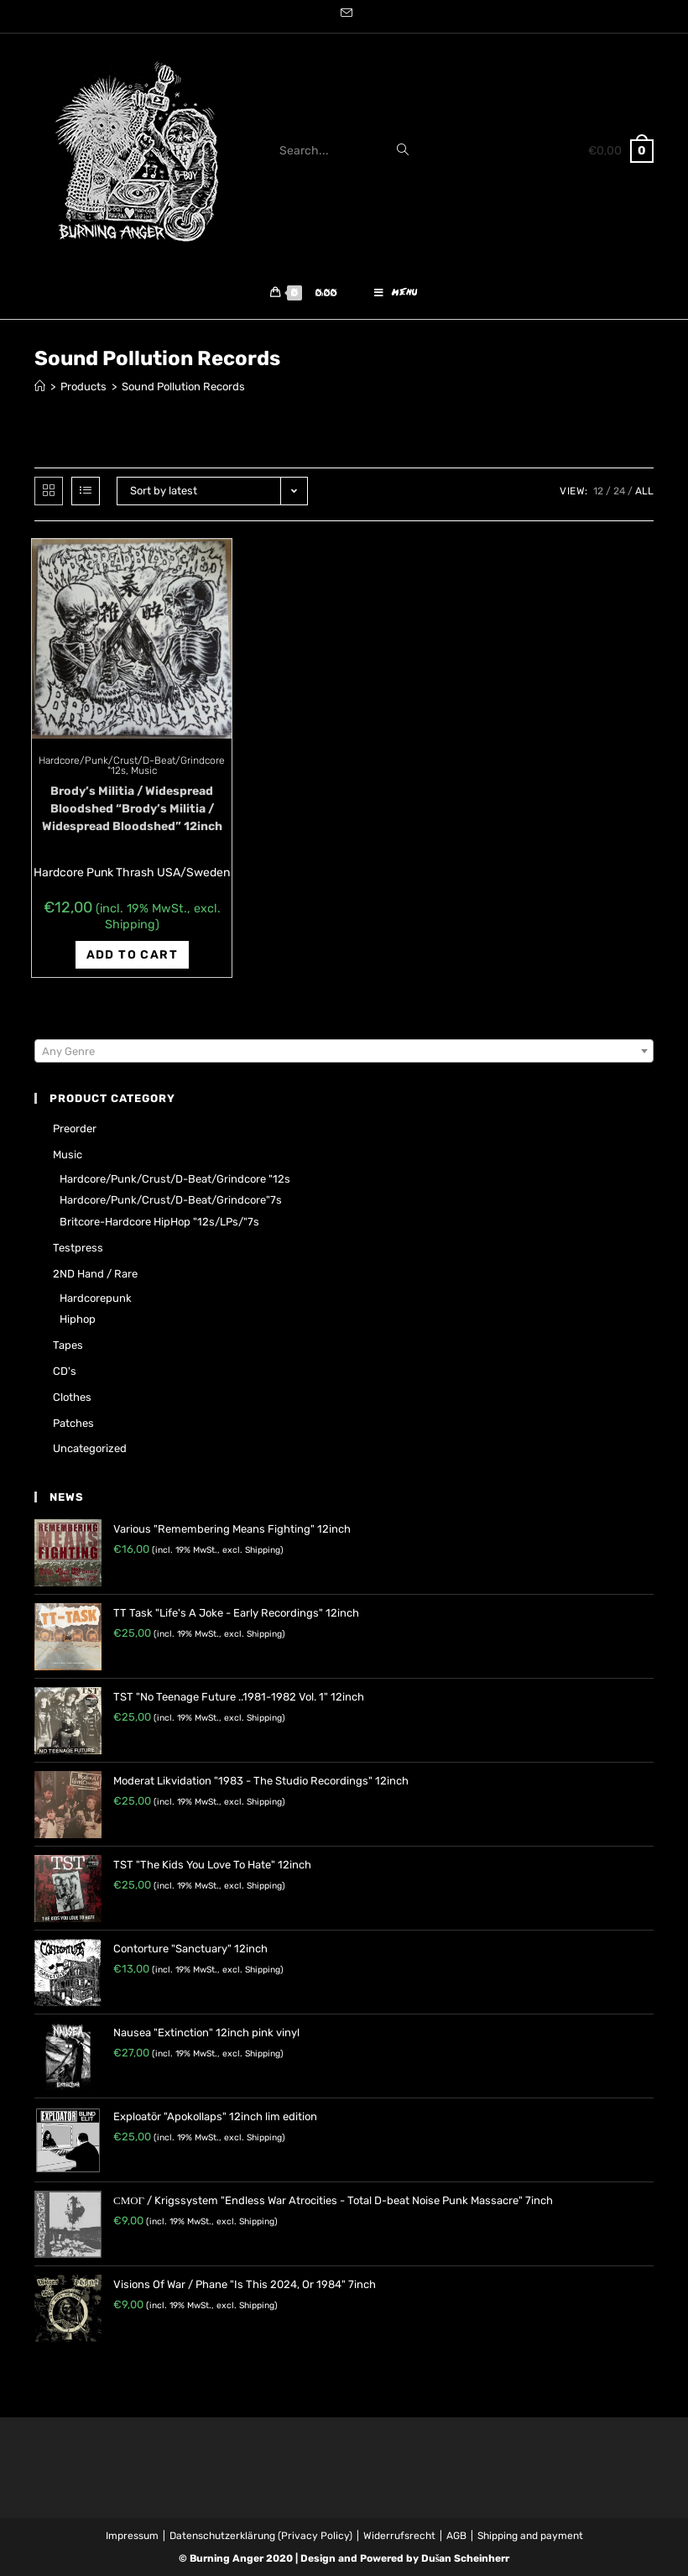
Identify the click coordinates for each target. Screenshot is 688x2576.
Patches (73, 1423)
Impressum (132, 2536)
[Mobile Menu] (396, 294)
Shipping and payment (530, 2536)
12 (598, 491)
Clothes (72, 1397)
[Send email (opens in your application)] (344, 14)
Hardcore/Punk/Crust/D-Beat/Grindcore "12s (175, 1179)
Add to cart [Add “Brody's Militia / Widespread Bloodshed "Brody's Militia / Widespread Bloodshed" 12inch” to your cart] (132, 955)
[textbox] (344, 1051)
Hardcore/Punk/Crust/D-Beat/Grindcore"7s (171, 1200)
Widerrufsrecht (399, 2536)
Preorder (74, 1128)
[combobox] (344, 1051)
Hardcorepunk (96, 1298)
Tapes (68, 1345)
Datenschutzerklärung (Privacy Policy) (260, 2536)
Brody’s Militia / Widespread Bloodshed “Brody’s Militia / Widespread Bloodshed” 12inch (132, 808)
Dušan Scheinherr (465, 2558)
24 (619, 491)
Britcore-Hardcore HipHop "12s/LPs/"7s (159, 1221)
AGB (456, 2536)
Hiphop (78, 1319)
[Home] (39, 386)
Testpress (78, 1247)
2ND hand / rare (95, 1273)
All (644, 491)
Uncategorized (90, 1448)
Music (144, 770)
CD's (64, 1371)
